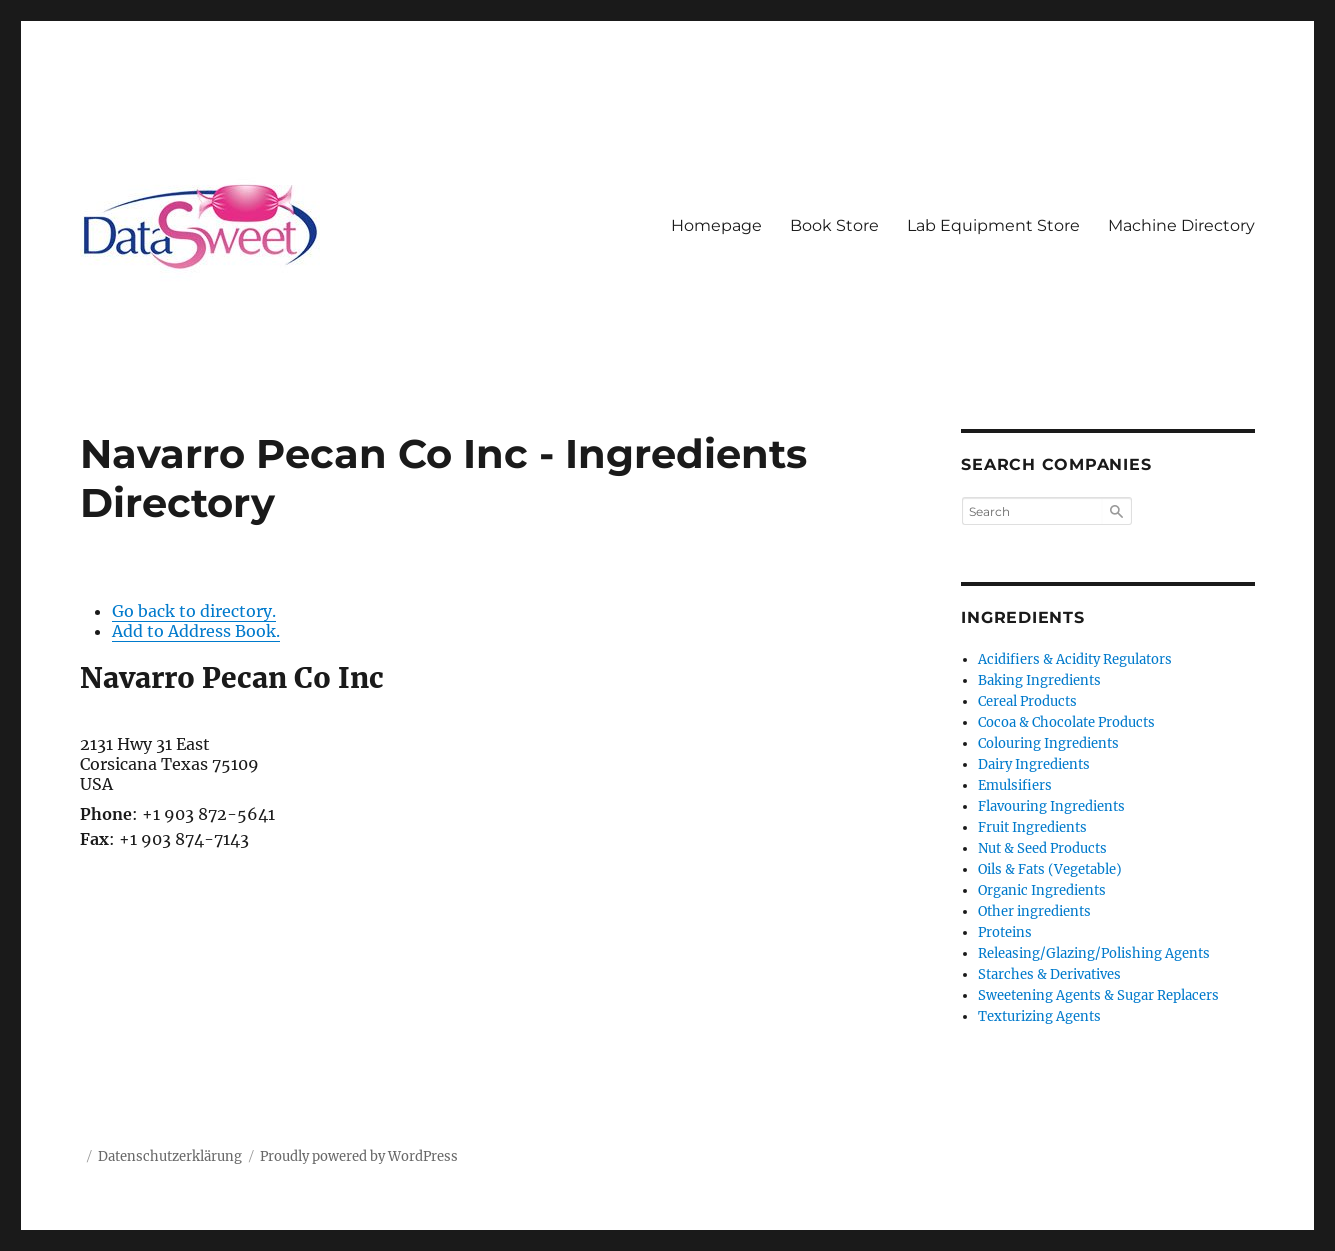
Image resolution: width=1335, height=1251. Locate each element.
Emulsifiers (1015, 785)
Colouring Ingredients (1048, 743)
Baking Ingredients (1039, 680)
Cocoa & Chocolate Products (1066, 722)
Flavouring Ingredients (1051, 806)
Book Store (834, 225)
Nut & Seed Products (1042, 848)
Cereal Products (1027, 701)
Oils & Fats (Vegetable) (1050, 869)
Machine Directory (1181, 225)
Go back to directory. (194, 611)
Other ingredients (1034, 911)
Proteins (1005, 932)
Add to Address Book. (196, 631)
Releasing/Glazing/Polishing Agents (1094, 953)
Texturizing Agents (1039, 1016)
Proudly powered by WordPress (359, 1156)
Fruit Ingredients (1032, 827)
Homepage (716, 225)
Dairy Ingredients (1034, 764)
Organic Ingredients (1042, 890)
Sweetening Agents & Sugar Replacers (1098, 995)
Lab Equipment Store (993, 225)
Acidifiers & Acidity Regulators (1075, 659)
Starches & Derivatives (1049, 974)
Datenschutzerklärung (170, 1156)
